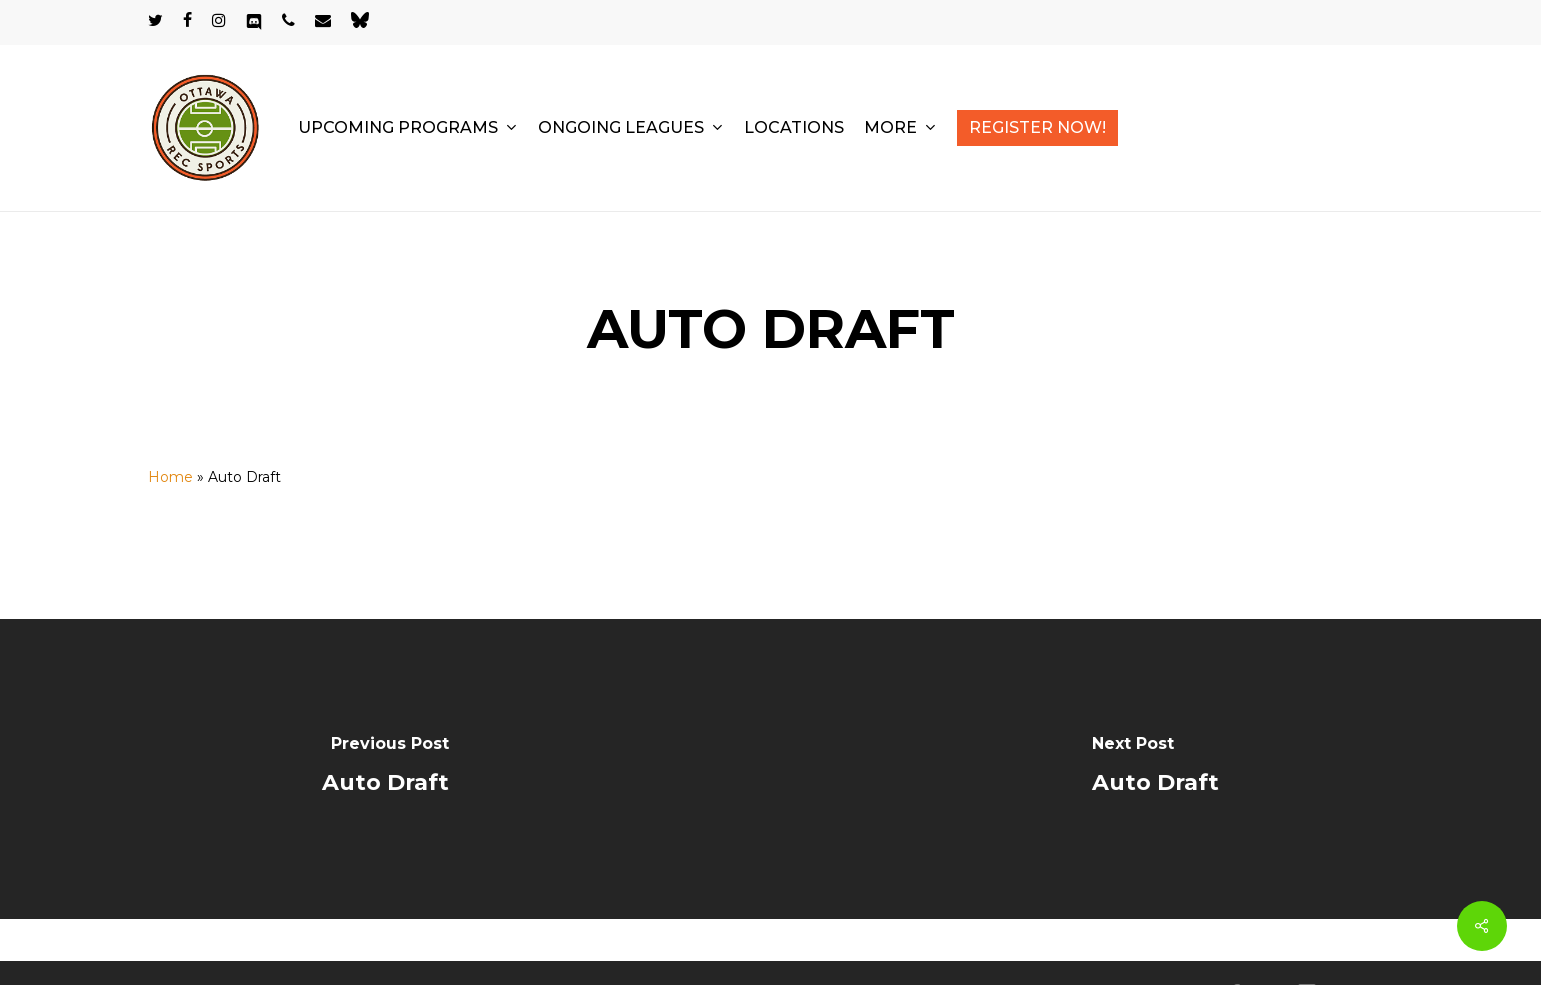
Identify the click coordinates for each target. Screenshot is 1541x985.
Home (170, 477)
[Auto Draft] (385, 769)
